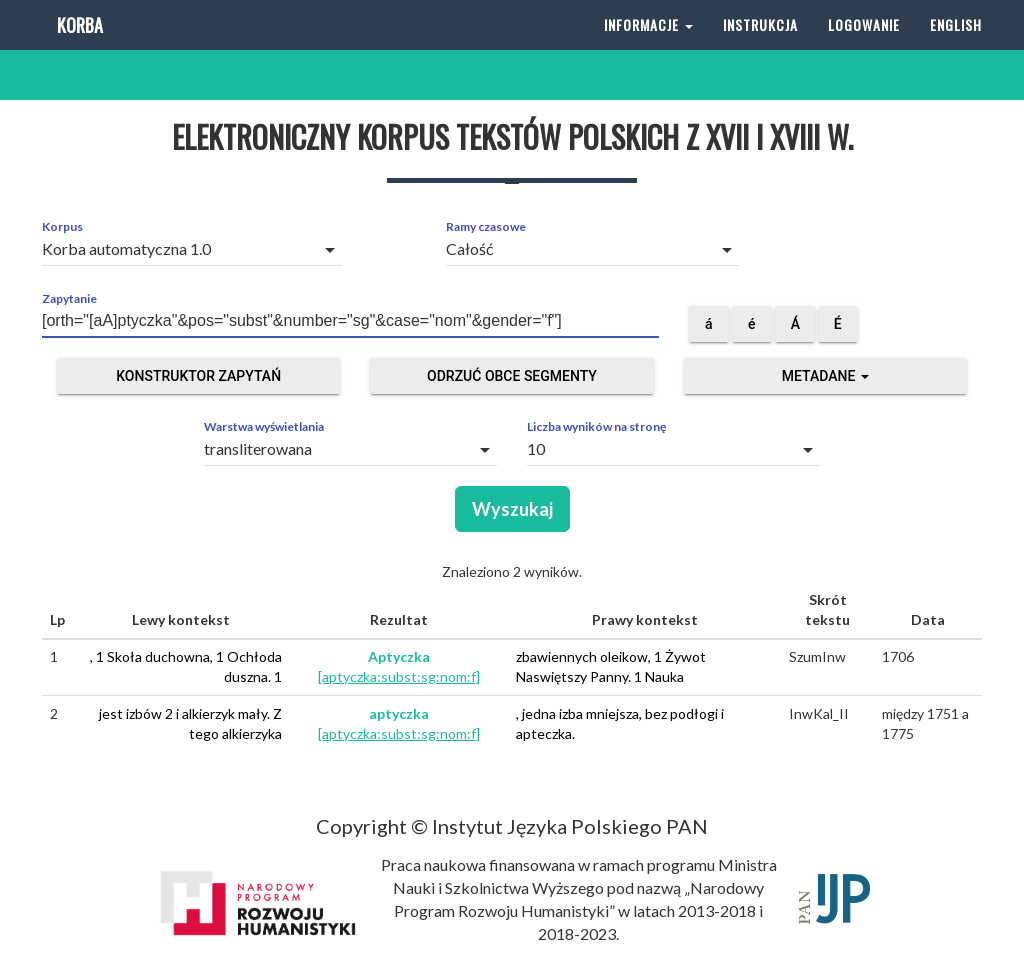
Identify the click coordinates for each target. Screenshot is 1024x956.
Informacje (648, 49)
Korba (77, 49)
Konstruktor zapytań (198, 376)
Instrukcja (760, 49)
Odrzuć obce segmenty (512, 376)
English (956, 49)
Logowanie (864, 49)
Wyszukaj (512, 509)
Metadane (825, 376)
